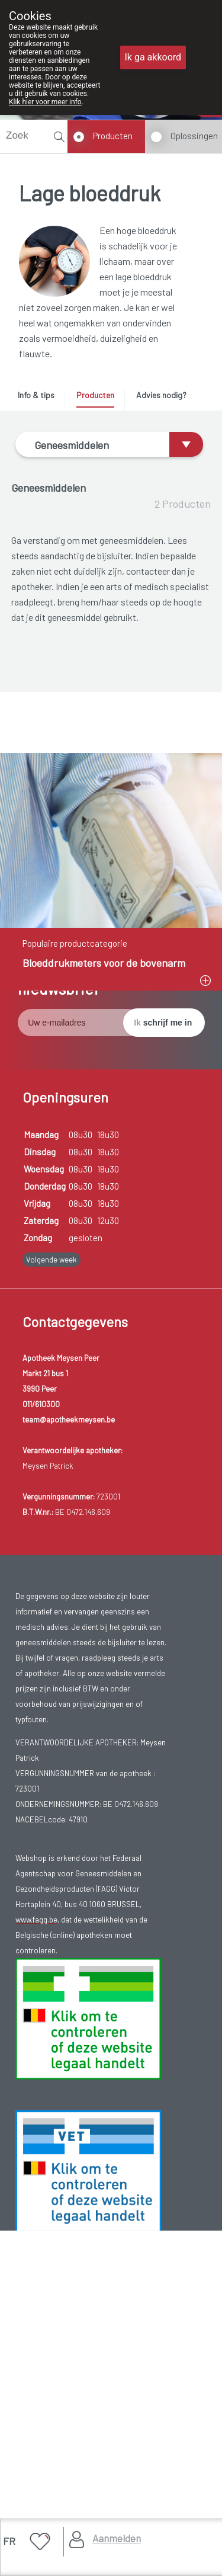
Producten (113, 135)
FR (9, 2541)
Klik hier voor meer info (45, 102)
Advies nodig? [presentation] (161, 395)
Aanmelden (116, 2538)
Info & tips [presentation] (36, 395)
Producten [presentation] (95, 395)
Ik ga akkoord (153, 57)
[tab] (40, 398)
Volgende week (51, 1563)
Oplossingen (194, 135)
